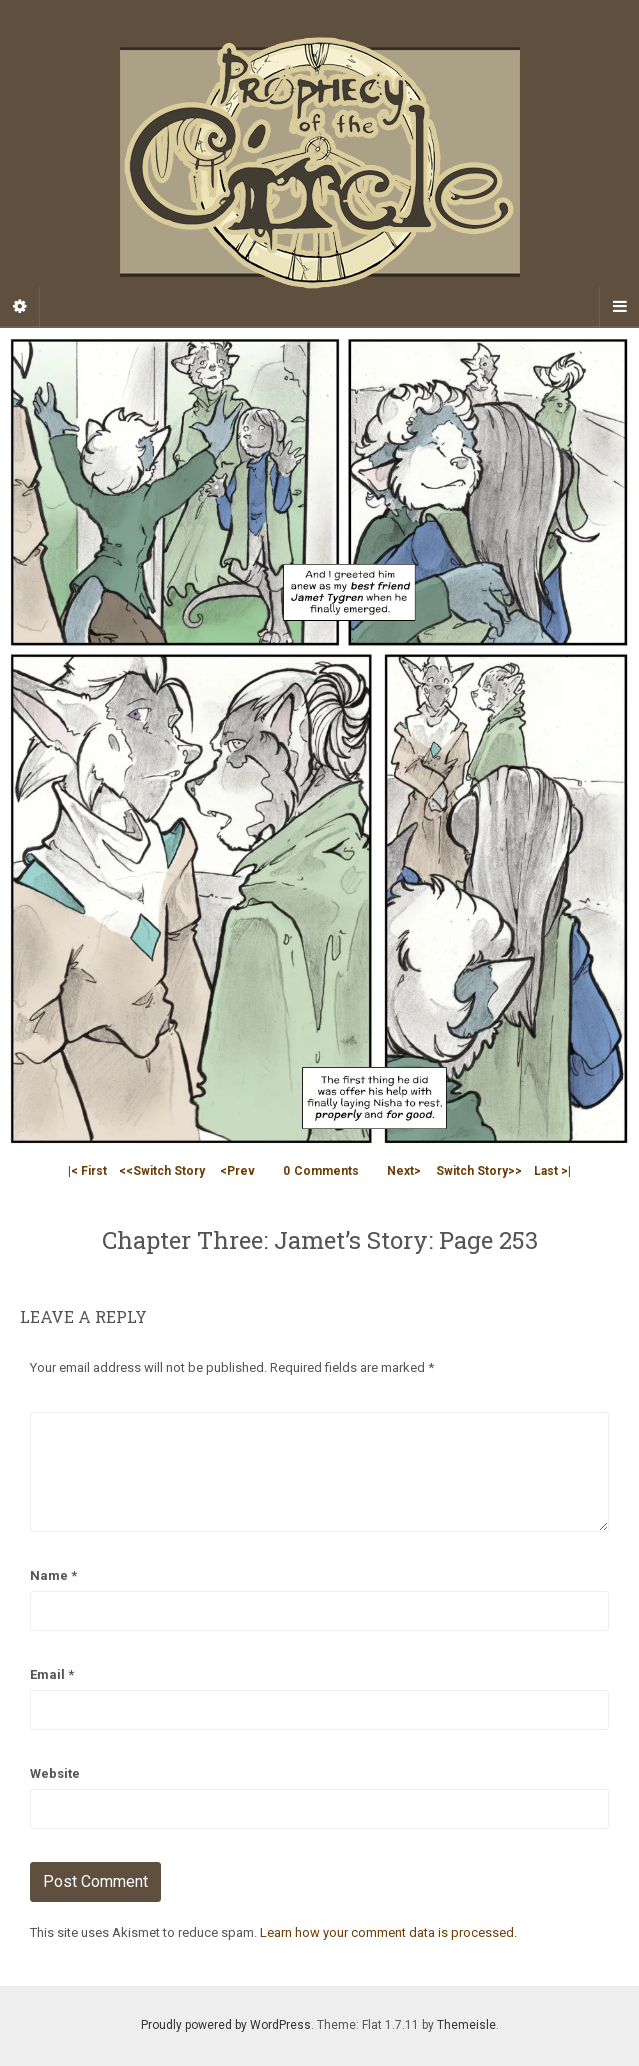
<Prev (237, 1171)
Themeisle (466, 2025)
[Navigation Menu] (619, 307)
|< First (87, 1171)
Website (55, 1773)
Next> (404, 1171)
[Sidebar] (20, 307)
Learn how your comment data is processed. (388, 1932)
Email (52, 1674)
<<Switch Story (162, 1171)
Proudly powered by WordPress (226, 2025)
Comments (321, 1171)
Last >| (552, 1171)
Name (53, 1575)
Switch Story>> (479, 1171)
